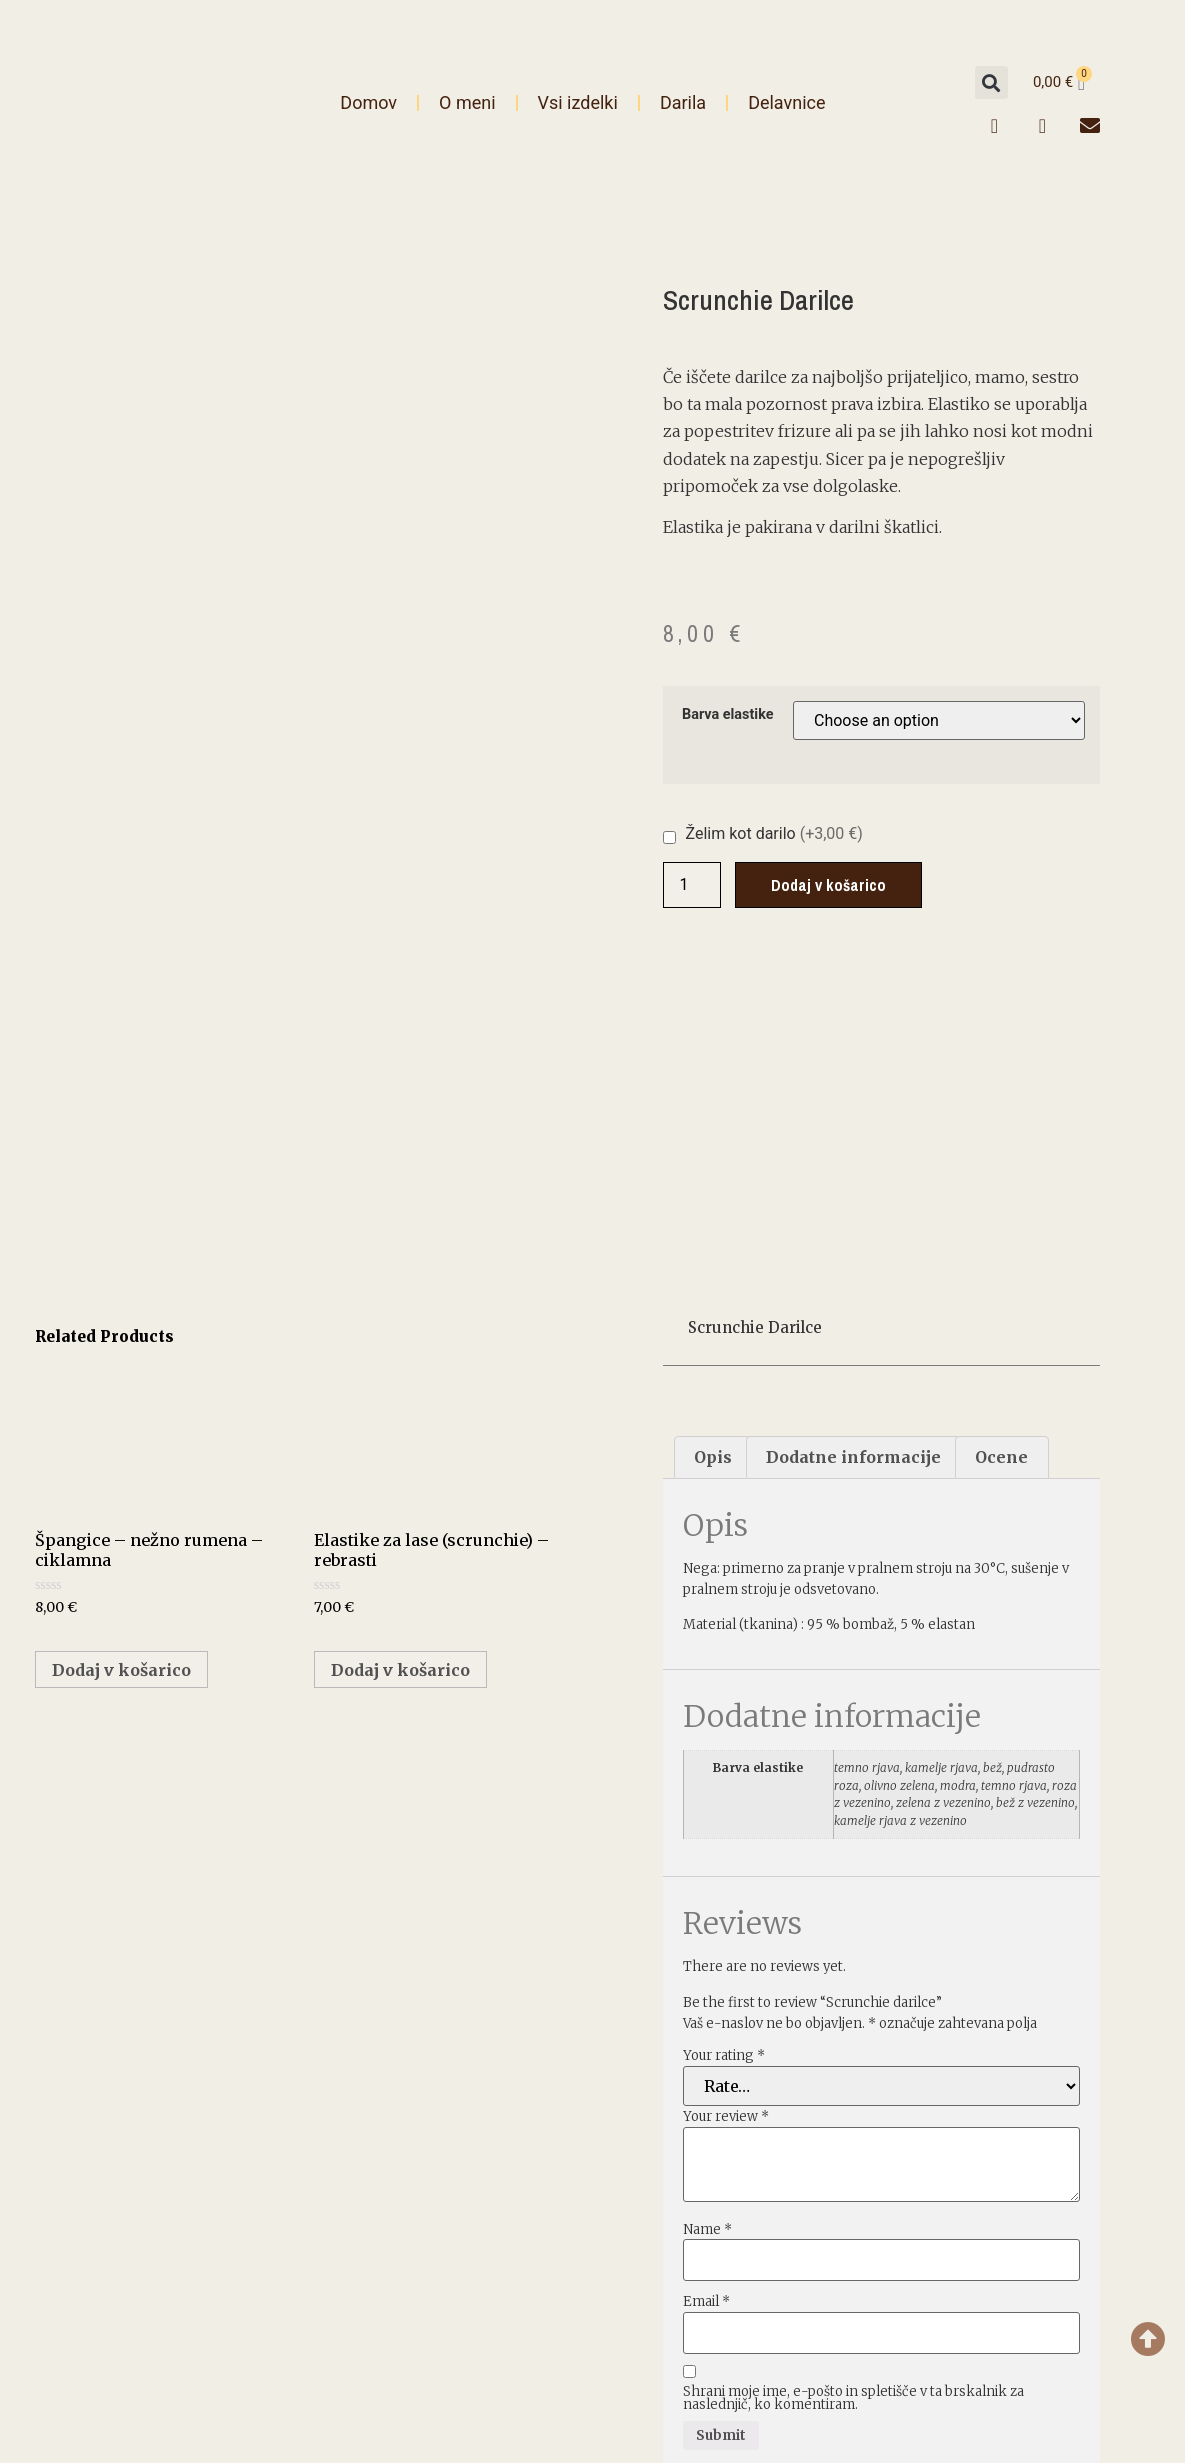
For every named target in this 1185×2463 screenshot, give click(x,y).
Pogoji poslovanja (931, 2313)
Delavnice (786, 102)
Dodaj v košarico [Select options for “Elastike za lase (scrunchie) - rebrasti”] (400, 1398)
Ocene (1001, 1185)
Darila (683, 102)
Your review (726, 1844)
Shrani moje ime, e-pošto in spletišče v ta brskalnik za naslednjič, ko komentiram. (853, 2126)
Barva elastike (727, 715)
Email (706, 2029)
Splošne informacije (930, 2274)
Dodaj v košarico (828, 885)
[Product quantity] (692, 885)
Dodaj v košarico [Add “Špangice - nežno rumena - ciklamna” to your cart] (121, 1398)
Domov (368, 102)
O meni (467, 102)
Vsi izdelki (578, 102)
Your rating (724, 1783)
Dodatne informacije (853, 1185)
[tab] (713, 1186)
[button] (991, 82)
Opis (713, 1185)
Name (707, 1956)
